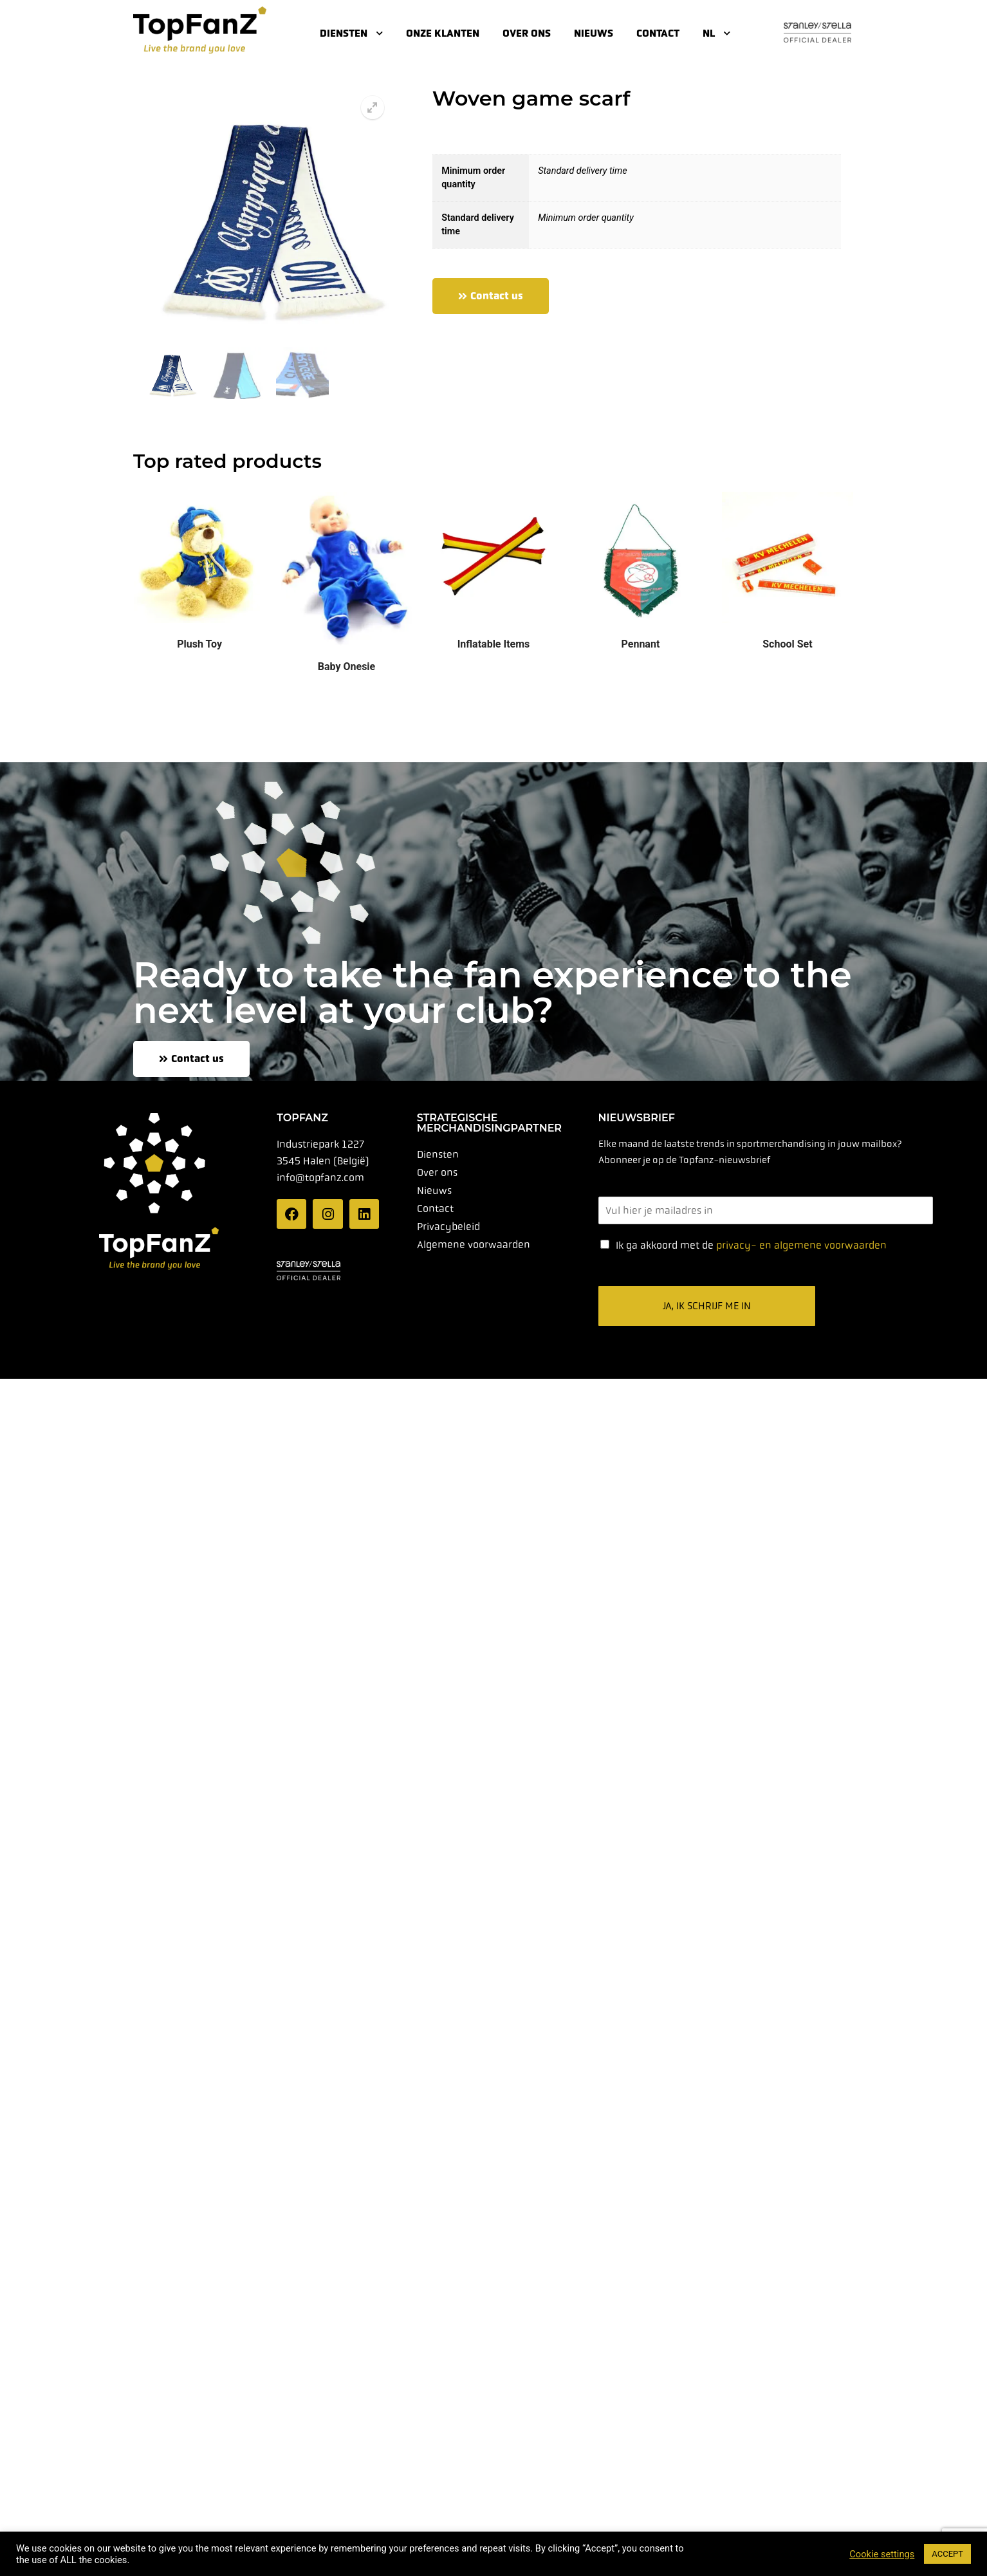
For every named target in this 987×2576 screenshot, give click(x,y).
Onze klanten (442, 33)
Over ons (527, 33)
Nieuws (593, 33)
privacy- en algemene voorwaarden (801, 1245)
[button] (372, 107)
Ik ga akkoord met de (751, 1245)
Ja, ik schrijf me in (707, 1305)
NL (716, 33)
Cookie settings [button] (881, 2554)
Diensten (351, 33)
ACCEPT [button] (947, 2554)
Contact (657, 33)
